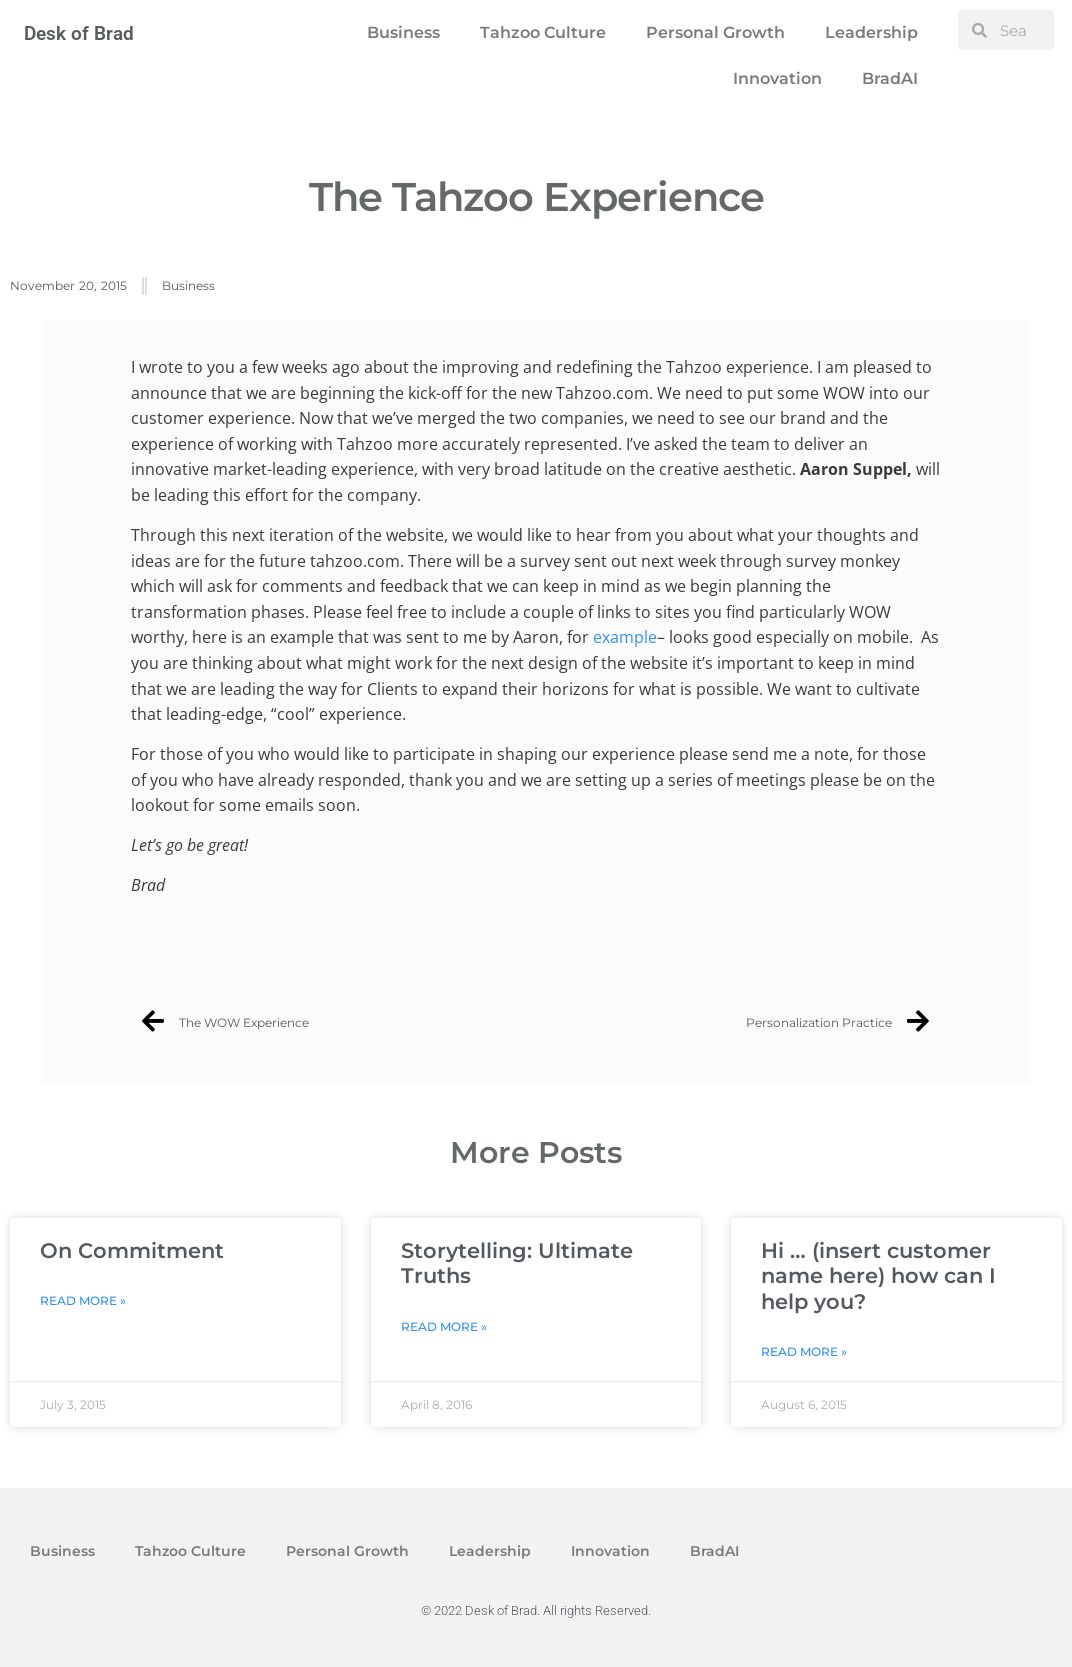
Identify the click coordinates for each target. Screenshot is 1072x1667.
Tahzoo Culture (543, 32)
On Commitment (132, 1250)
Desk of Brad (79, 33)
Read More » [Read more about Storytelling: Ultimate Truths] (444, 1326)
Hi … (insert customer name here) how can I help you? (878, 1275)
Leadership (871, 32)
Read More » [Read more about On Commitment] (83, 1300)
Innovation (777, 78)
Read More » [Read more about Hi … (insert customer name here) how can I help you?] (804, 1351)
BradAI (890, 78)
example (625, 637)
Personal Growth (715, 32)
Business (403, 32)
